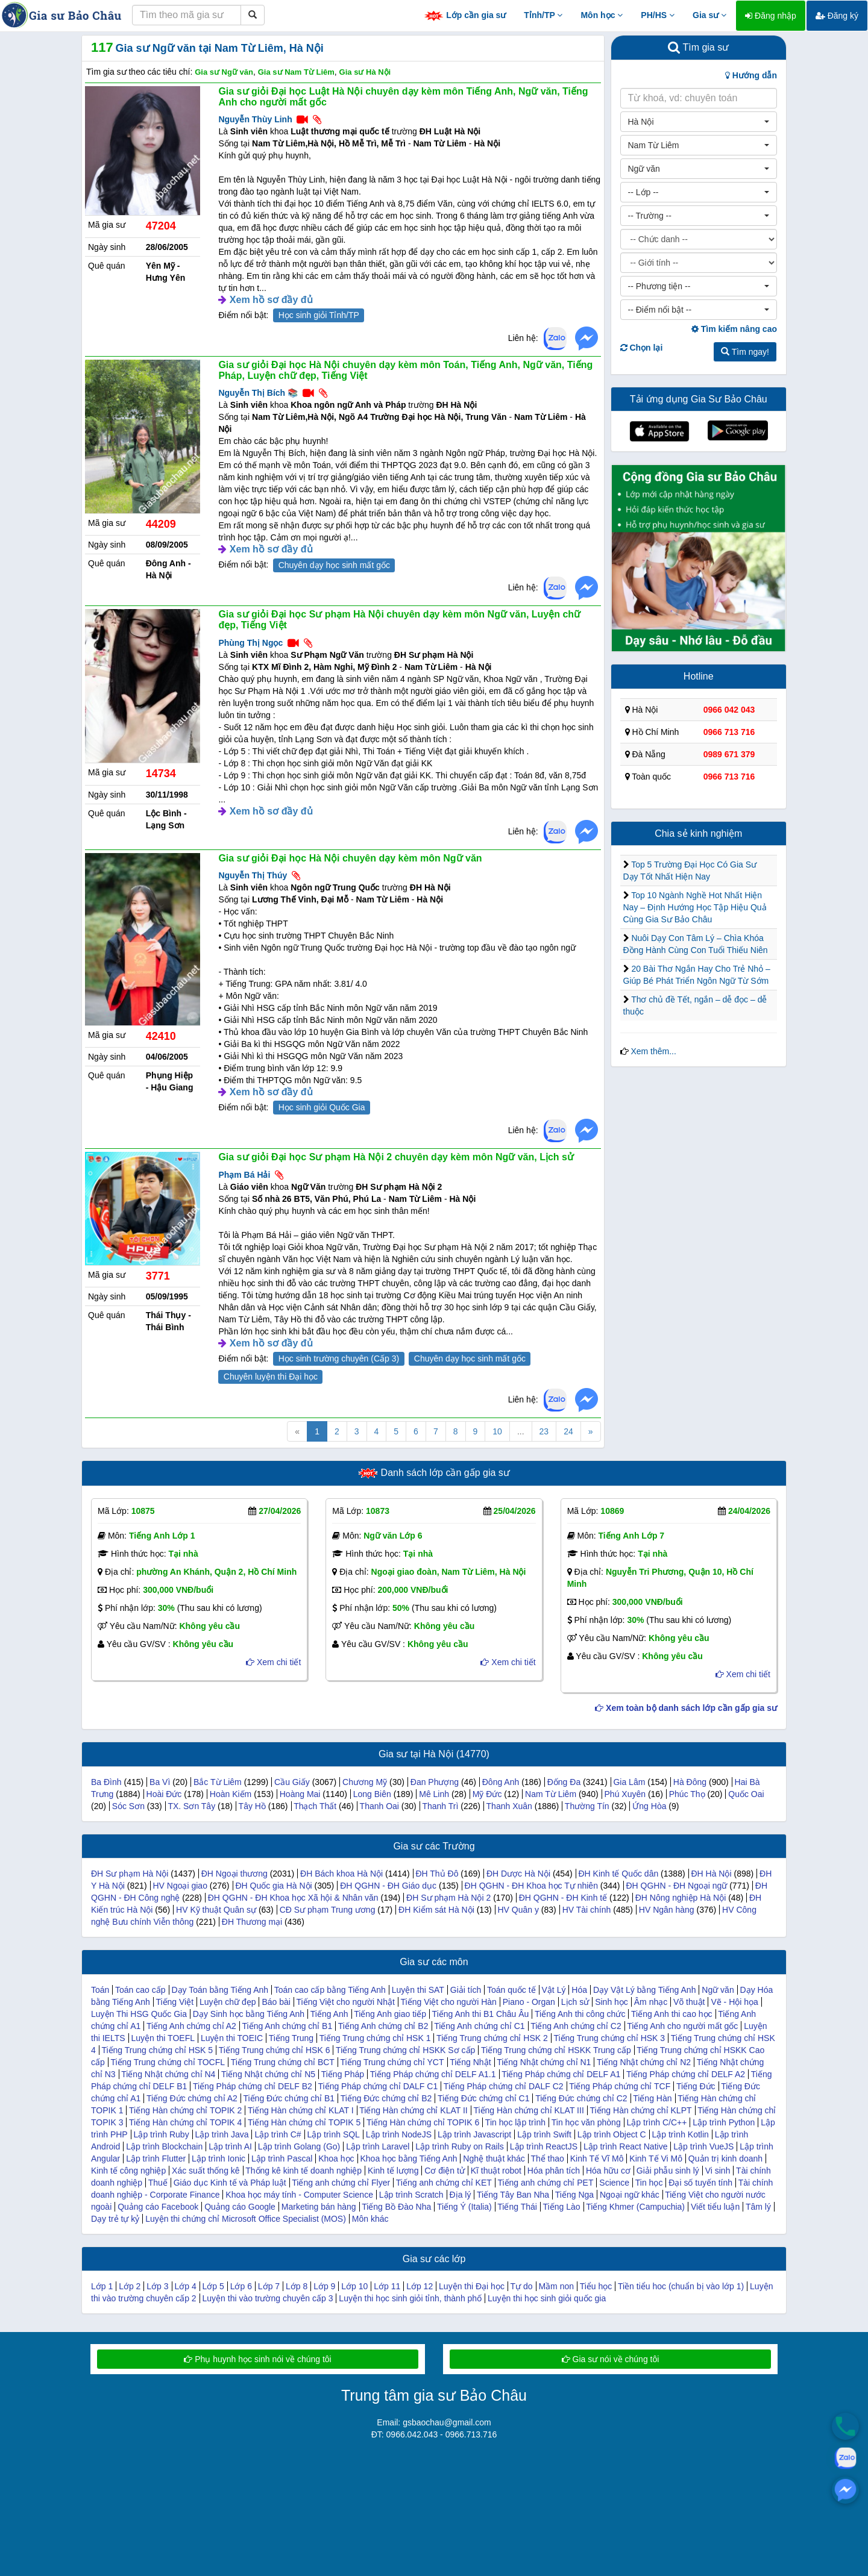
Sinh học (611, 2002)
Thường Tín (587, 1806)
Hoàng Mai (300, 1794)
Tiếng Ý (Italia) (464, 2207)
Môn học (601, 15)
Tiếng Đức (695, 2086)
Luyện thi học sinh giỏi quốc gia (547, 2298)
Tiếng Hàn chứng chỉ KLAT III (528, 2110)
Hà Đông (689, 1782)
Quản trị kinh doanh (725, 2158)
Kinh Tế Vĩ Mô (597, 2158)
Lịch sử (575, 2002)
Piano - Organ (529, 2002)
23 (544, 1431)
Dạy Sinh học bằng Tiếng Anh (248, 2014)
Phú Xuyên (625, 1794)
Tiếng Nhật (470, 2062)
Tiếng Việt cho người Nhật (346, 2002)
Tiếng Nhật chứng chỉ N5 (268, 2074)
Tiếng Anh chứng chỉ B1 (287, 2026)
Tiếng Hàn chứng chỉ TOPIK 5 (304, 2122)
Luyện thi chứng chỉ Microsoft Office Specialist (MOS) (245, 2219)
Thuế (158, 2182)
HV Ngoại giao (180, 1885)
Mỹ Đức (487, 1794)
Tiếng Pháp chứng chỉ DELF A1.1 (433, 2074)
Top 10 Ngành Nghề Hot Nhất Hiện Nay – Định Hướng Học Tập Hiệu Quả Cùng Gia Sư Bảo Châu (695, 907)
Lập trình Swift (544, 2134)
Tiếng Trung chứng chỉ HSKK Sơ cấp (405, 2050)
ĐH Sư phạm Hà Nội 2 (448, 1897)
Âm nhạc (650, 2002)
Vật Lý (554, 1990)
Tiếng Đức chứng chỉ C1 (483, 2098)
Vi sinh (718, 2170)
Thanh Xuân (509, 1806)
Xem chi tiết (273, 1662)
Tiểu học (596, 2286)
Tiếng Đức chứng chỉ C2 (581, 2098)
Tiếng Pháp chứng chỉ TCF (619, 2086)
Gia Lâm (629, 1782)
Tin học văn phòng (586, 2122)
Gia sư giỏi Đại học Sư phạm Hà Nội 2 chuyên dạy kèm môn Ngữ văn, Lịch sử (396, 1157)
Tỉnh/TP (543, 15)
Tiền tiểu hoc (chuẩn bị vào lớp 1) (681, 2286)
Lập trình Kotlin (680, 2134)
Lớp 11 (387, 2286)
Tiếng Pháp (342, 2074)
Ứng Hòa (649, 1806)
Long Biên (372, 1794)
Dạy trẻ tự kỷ (115, 2219)
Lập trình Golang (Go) (299, 2146)
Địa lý (460, 2194)
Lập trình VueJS (703, 2146)
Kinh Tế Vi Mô (655, 2158)
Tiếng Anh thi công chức (580, 2014)
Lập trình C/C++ (657, 2122)
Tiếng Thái (517, 2207)
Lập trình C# (277, 2134)
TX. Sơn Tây (191, 1806)
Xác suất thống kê (206, 2170)
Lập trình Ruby (161, 2134)
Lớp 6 (241, 2286)
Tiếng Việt (174, 2002)
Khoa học (336, 2158)
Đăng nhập (770, 15)
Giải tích (466, 1990)
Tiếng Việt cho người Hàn (449, 2002)
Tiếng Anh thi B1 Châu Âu (480, 2014)
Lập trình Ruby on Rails (459, 2146)
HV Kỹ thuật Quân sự (216, 1910)
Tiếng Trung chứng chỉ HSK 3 (609, 2038)
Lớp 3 (157, 2286)
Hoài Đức (164, 1794)
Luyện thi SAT (418, 1990)
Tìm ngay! (745, 352)
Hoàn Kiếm (230, 1794)
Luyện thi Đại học (472, 2286)
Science (614, 2182)
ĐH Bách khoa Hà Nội (341, 1873)
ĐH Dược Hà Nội (518, 1873)
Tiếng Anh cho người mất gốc (682, 2026)
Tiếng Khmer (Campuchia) (635, 2207)
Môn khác (370, 2219)
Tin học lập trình (515, 2122)
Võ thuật (689, 2002)
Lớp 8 (296, 2286)
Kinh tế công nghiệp (128, 2170)
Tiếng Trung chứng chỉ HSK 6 (274, 2050)
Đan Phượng (434, 1782)
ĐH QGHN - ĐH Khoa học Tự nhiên (531, 1885)
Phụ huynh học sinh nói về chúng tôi (257, 2359)
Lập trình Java (222, 2134)
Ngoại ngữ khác (629, 2194)
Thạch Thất (315, 1806)
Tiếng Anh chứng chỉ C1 (479, 2026)
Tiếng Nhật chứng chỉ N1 (544, 2062)
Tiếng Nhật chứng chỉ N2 (644, 2062)
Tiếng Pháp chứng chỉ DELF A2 (685, 2074)
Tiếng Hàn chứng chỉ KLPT (640, 2110)
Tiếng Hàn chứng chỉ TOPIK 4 (185, 2122)
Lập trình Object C (611, 2134)
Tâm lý (758, 2207)
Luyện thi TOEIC (232, 2038)
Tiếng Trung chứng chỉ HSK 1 (375, 2038)
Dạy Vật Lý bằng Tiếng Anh (644, 1990)
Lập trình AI (230, 2146)
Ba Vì (159, 1782)
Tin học (649, 2182)
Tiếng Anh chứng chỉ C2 (575, 2026)
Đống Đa (563, 1782)
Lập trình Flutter (156, 2158)
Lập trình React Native (625, 2146)
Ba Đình (106, 1782)
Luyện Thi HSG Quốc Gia (139, 2014)
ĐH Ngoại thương (234, 1873)
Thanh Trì (440, 1806)
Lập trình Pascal (281, 2158)
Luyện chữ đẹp (228, 2002)
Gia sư (709, 15)
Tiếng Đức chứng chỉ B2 (386, 2098)
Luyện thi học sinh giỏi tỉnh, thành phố (410, 2298)
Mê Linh (434, 1794)
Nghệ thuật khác (493, 2158)
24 (568, 1431)
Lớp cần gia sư (465, 16)
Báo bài (276, 2002)
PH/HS (658, 15)
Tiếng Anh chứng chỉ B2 (383, 2026)
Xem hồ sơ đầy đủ (271, 300)
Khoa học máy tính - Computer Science (299, 2194)
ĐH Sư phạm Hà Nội (129, 1873)
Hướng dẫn (751, 75)
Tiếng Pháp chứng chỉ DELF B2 (252, 2086)
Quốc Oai (746, 1794)
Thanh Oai (379, 1806)
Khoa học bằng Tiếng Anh (408, 2158)
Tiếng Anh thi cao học (671, 2014)
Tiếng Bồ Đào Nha (396, 2207)
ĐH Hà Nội (711, 1873)
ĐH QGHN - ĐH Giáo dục (388, 1885)
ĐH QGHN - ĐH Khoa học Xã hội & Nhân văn (293, 1897)
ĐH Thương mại (252, 1922)
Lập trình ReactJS (543, 2146)
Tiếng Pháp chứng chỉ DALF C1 (378, 2086)
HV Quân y (517, 1910)
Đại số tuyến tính (700, 2182)
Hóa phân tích (553, 2170)
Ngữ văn (718, 1990)
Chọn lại (641, 347)
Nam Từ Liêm (550, 1794)
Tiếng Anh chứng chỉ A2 (191, 2026)
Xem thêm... (653, 1051)
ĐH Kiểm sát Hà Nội (436, 1910)
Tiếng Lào (561, 2207)
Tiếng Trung (291, 2038)
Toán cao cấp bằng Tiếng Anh (330, 1990)
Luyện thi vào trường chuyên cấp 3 (268, 2298)
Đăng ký (837, 15)
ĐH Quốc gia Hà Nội (273, 1885)
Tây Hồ (252, 1806)
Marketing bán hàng (318, 2207)
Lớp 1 (102, 2286)
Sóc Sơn (128, 1806)
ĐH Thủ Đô (436, 1873)
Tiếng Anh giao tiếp (390, 2014)
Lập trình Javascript (474, 2134)
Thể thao (547, 2158)
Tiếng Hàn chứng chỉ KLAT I (301, 2110)
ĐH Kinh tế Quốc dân (618, 1873)
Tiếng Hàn (652, 2098)
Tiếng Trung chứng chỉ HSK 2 (492, 2038)
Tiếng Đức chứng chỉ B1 (289, 2098)
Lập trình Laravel (377, 2146)
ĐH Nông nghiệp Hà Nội (680, 1897)
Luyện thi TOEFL (163, 2038)
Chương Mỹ (364, 1782)
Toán (100, 1990)
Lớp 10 (354, 2286)
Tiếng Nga (574, 2194)
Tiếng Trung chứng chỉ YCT (392, 2062)
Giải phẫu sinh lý (668, 2170)
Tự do (522, 2286)
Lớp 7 (269, 2286)
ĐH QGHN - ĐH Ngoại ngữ (676, 1885)
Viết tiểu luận (715, 2207)
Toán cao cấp (140, 1990)
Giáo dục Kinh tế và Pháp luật (230, 2182)
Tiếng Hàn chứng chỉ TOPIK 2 (185, 2110)
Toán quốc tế (511, 1990)
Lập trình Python (724, 2122)
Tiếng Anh (329, 2014)
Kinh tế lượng (393, 2170)
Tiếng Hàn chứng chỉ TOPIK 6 (422, 2122)
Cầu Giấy (292, 1782)
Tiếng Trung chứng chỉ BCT (283, 2062)
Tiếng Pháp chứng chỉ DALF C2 (504, 2086)
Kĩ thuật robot (496, 2170)
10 (497, 1431)
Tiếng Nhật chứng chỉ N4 (168, 2074)
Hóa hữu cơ (608, 2170)
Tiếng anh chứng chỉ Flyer (341, 2182)
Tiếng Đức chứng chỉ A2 (191, 2098)
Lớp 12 (419, 2286)
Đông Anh (501, 1782)
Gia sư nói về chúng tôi (610, 2359)
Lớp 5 (213, 2286)
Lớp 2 (129, 2286)
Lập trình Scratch (411, 2194)
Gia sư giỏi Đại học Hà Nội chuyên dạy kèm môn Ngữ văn (350, 858)
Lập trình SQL (333, 2134)
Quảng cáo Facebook (158, 2207)
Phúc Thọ (687, 1794)
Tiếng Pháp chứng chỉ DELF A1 (561, 2074)
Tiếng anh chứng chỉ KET (444, 2182)
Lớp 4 (185, 2286)
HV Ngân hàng (666, 1910)
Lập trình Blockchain (164, 2146)
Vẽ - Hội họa (734, 2002)
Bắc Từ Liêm (217, 1782)
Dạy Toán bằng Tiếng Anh (219, 1990)
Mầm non (556, 2286)
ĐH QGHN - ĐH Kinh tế (563, 1897)
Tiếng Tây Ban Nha (513, 2194)
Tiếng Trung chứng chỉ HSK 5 (157, 2050)
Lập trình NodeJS (399, 2134)
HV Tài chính (586, 1910)
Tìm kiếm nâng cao (734, 329)
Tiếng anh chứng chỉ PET (545, 2182)
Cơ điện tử (444, 2170)
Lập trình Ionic (218, 2158)
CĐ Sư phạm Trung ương (328, 1910)
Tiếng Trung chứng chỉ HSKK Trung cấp (556, 2050)
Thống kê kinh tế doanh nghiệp (303, 2170)
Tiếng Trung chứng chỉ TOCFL (167, 2062)
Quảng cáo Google (239, 2207)
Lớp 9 (324, 2286)
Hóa (579, 1990)
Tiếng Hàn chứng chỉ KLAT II (413, 2110)
